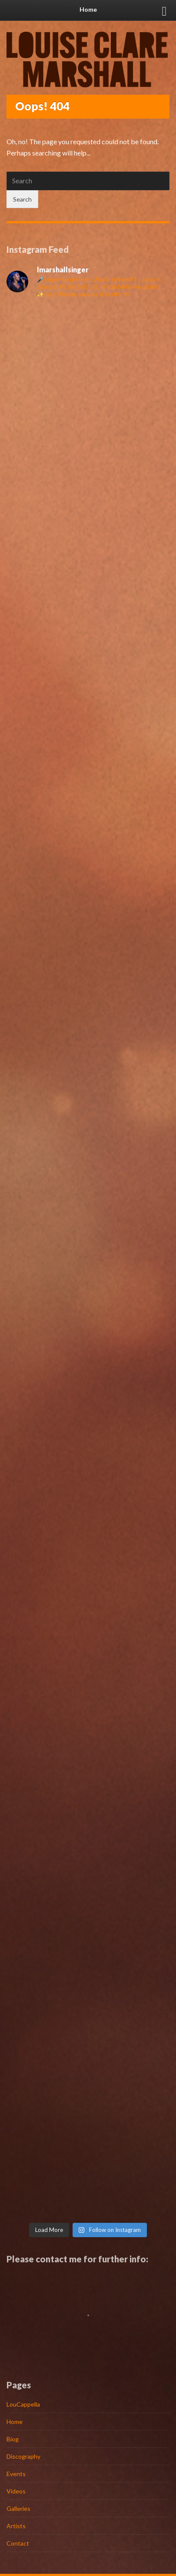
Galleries (18, 2508)
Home (15, 2421)
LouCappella (23, 2404)
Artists (16, 2526)
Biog (13, 2439)
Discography (23, 2456)
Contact (18, 2543)
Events (16, 2473)
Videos (16, 2491)
